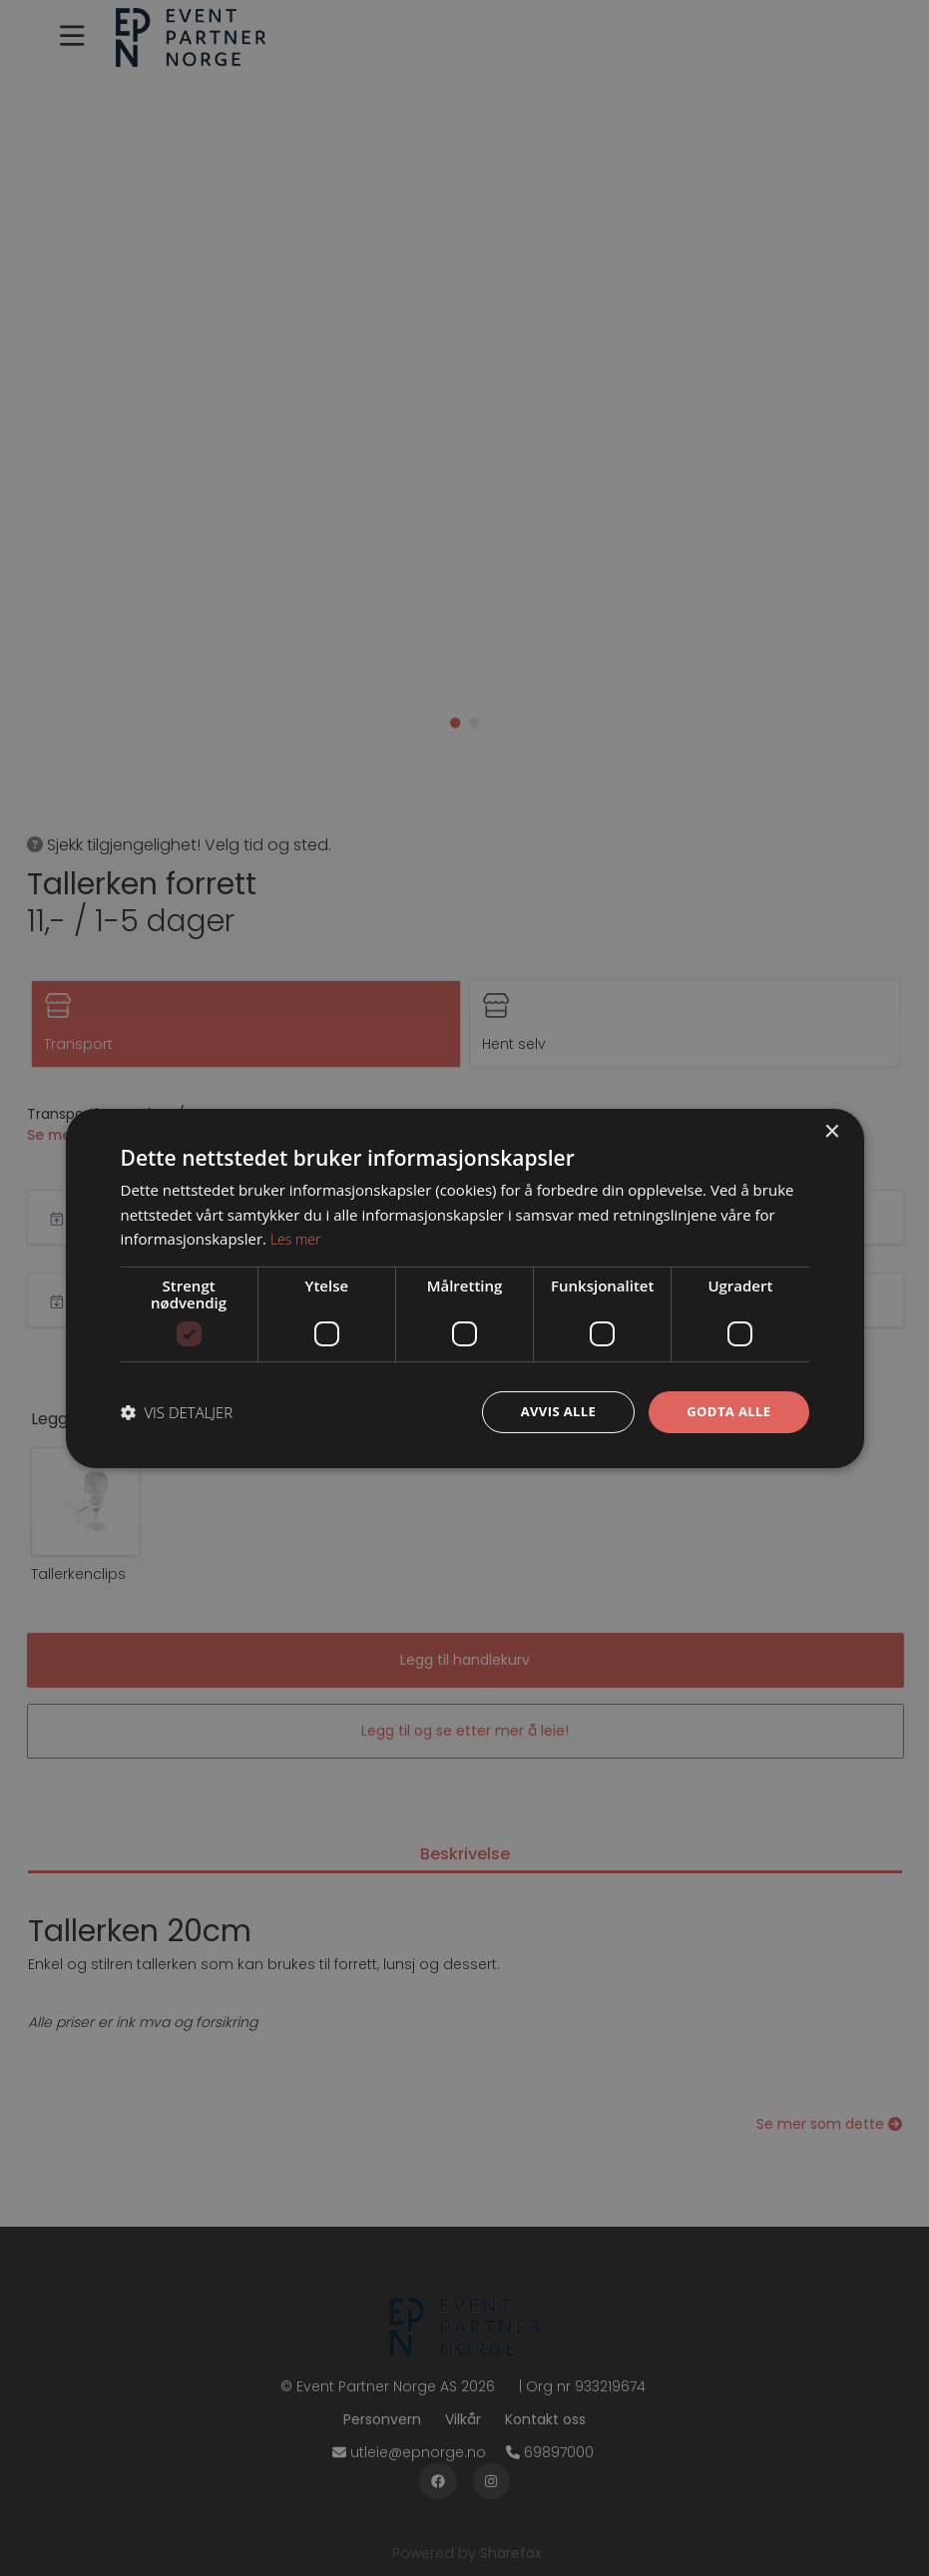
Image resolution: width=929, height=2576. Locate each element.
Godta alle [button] (725, 1410)
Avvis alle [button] (549, 1410)
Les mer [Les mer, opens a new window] (297, 1238)
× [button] (831, 1130)
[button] (177, 1412)
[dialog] (464, 1288)
